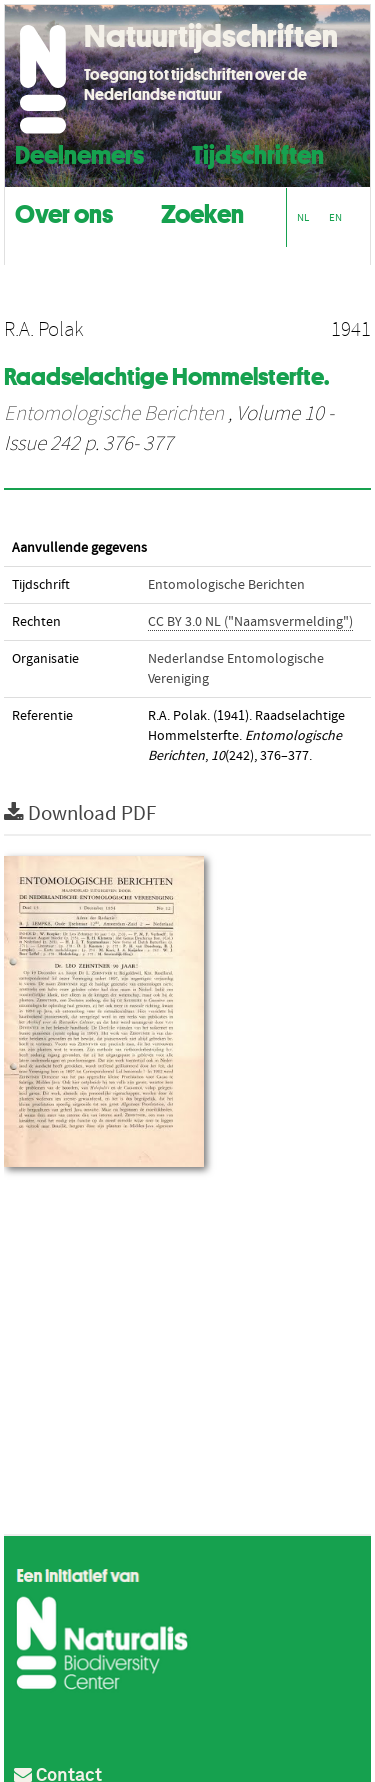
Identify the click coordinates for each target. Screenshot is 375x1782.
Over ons (64, 211)
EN (335, 217)
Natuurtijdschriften (211, 36)
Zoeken (202, 211)
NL (303, 217)
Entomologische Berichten (114, 414)
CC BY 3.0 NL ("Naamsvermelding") (250, 622)
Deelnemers (79, 152)
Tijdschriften (258, 152)
